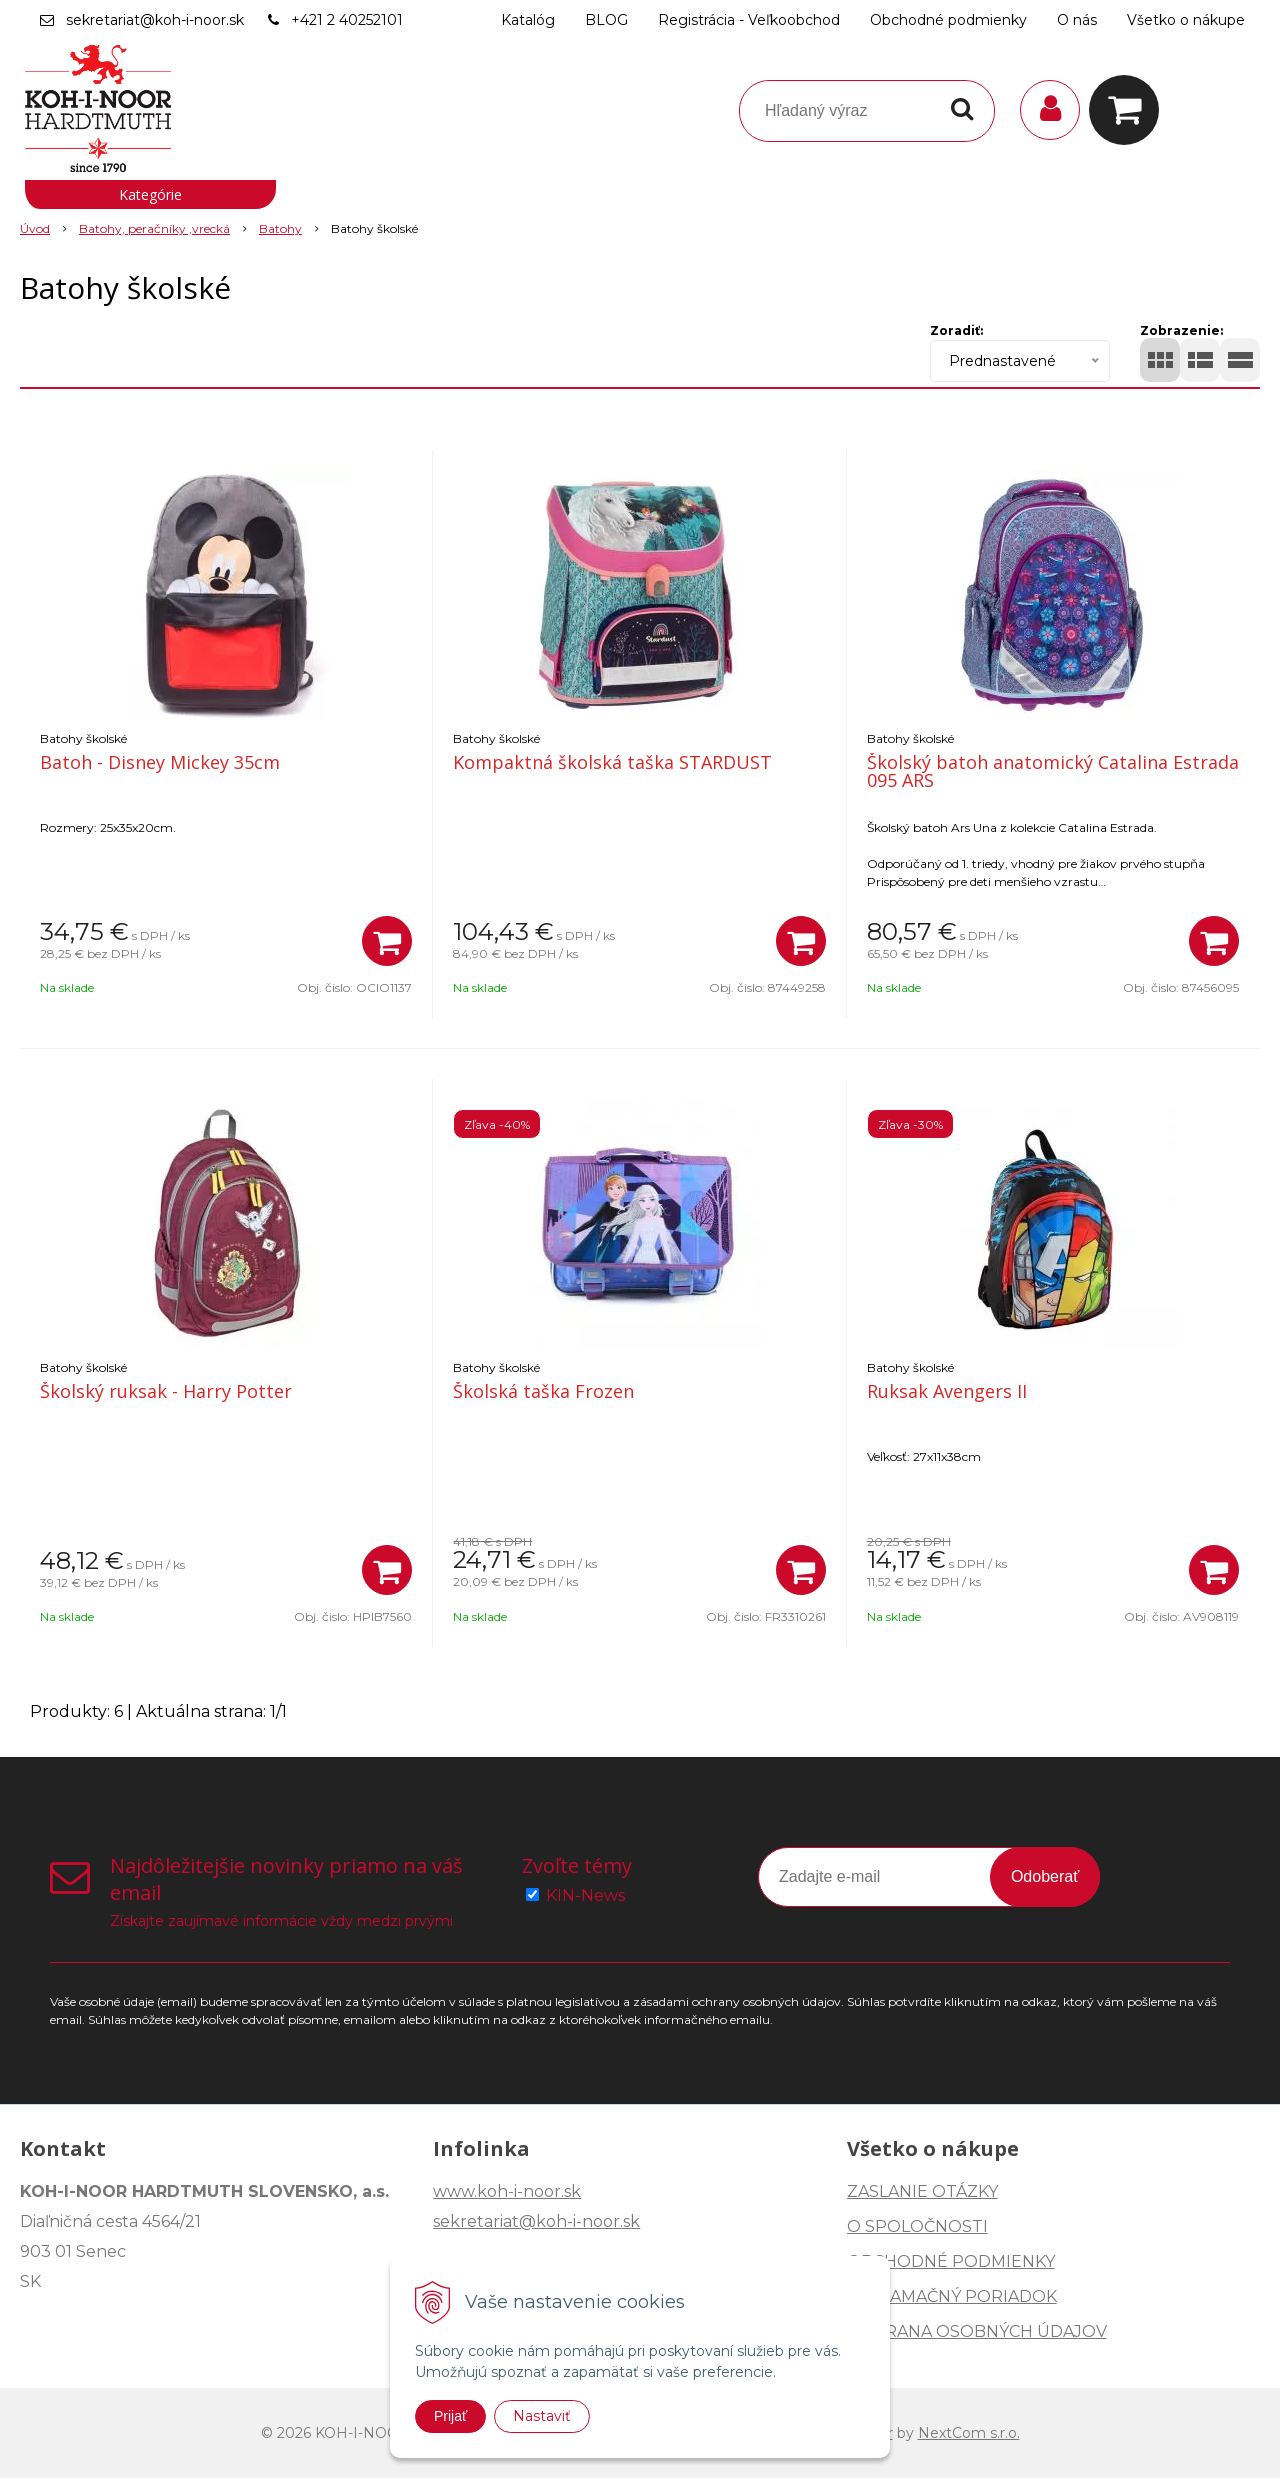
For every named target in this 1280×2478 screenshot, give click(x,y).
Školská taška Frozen (543, 1391)
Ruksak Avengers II (947, 1391)
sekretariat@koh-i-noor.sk (155, 20)
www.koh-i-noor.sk (507, 2191)
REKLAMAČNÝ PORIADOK (952, 2296)
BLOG (606, 20)
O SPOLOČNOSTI (917, 2226)
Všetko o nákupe (1186, 20)
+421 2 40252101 (347, 20)
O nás (1077, 20)
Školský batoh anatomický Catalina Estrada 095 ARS (1053, 771)
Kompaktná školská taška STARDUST (612, 762)
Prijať (450, 2416)
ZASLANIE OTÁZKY (922, 2191)
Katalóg (528, 20)
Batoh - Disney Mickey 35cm (160, 762)
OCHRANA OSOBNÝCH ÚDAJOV (977, 2331)
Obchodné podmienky (948, 20)
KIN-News (585, 1895)
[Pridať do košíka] (387, 941)
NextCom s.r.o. (969, 2433)
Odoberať (1045, 1876)
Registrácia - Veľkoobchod (749, 20)
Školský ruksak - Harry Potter (166, 1391)
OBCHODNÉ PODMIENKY (951, 2261)
